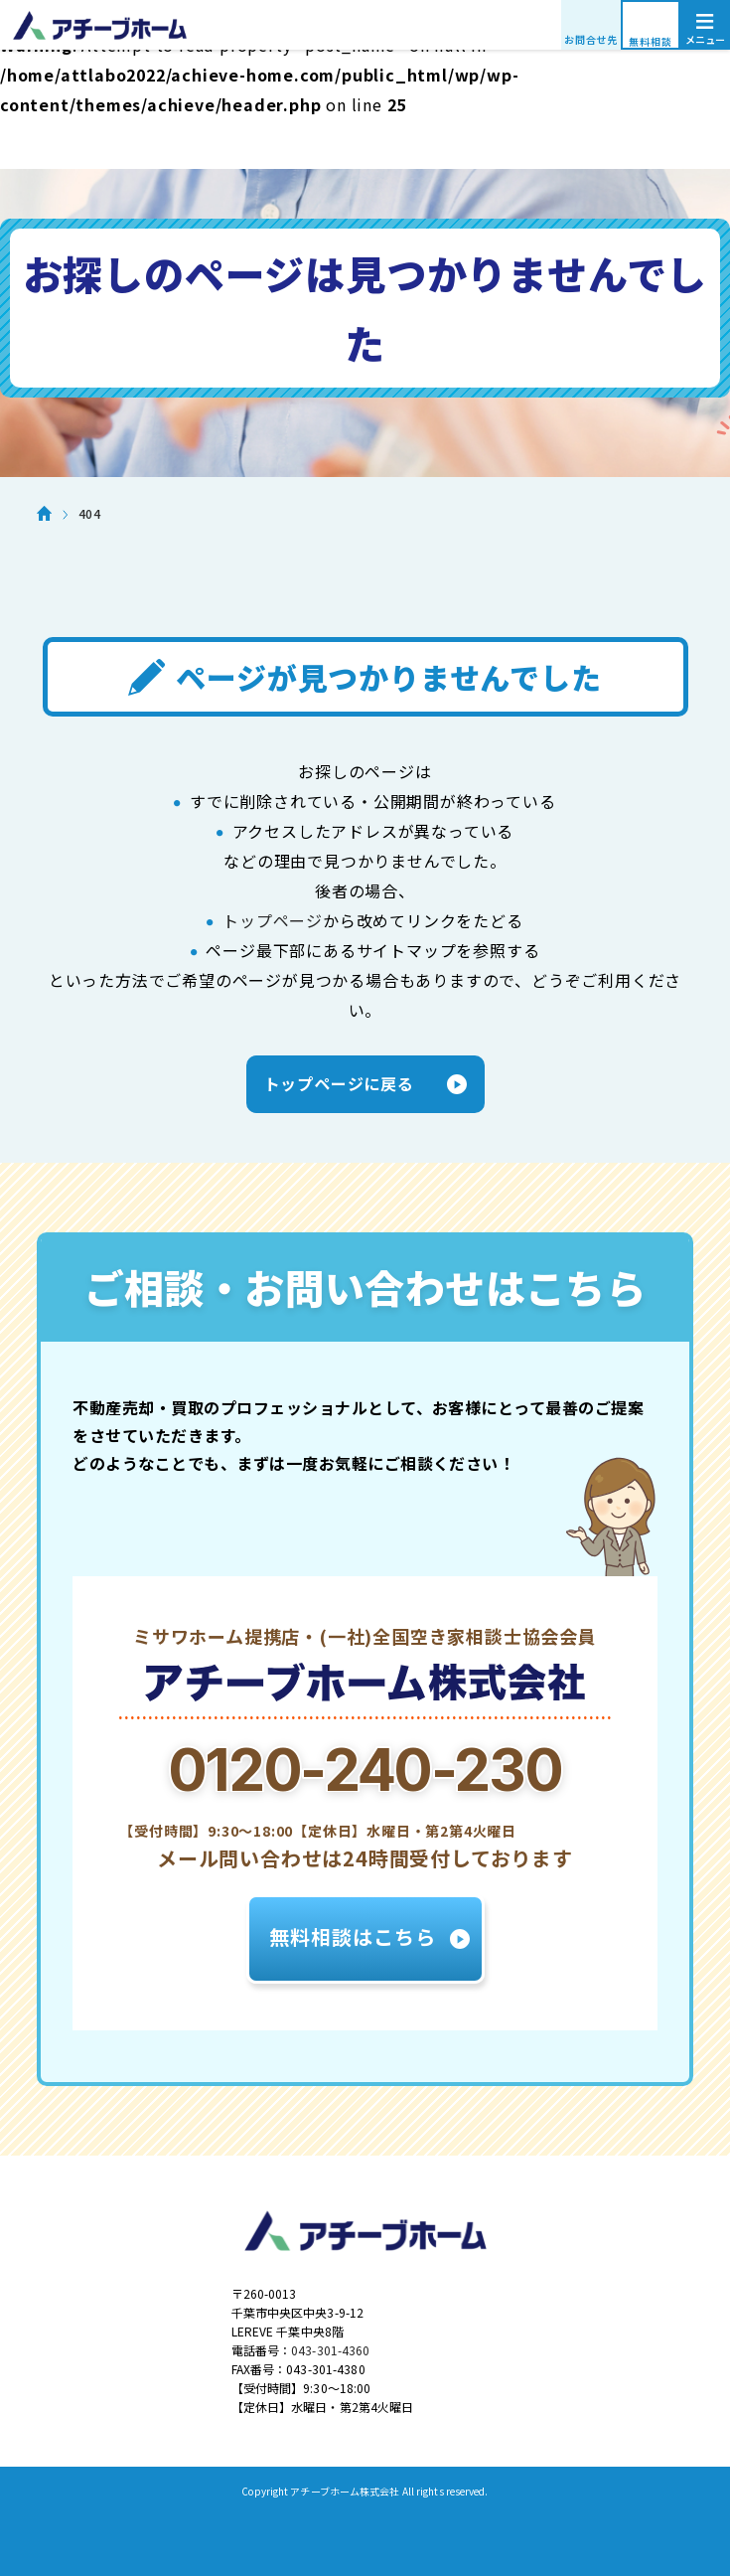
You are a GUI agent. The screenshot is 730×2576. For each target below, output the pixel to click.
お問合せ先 (591, 39)
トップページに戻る (339, 1083)
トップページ (272, 920)
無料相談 (650, 41)
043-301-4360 (330, 2349)
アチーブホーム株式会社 (365, 25)
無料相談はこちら (352, 1936)
